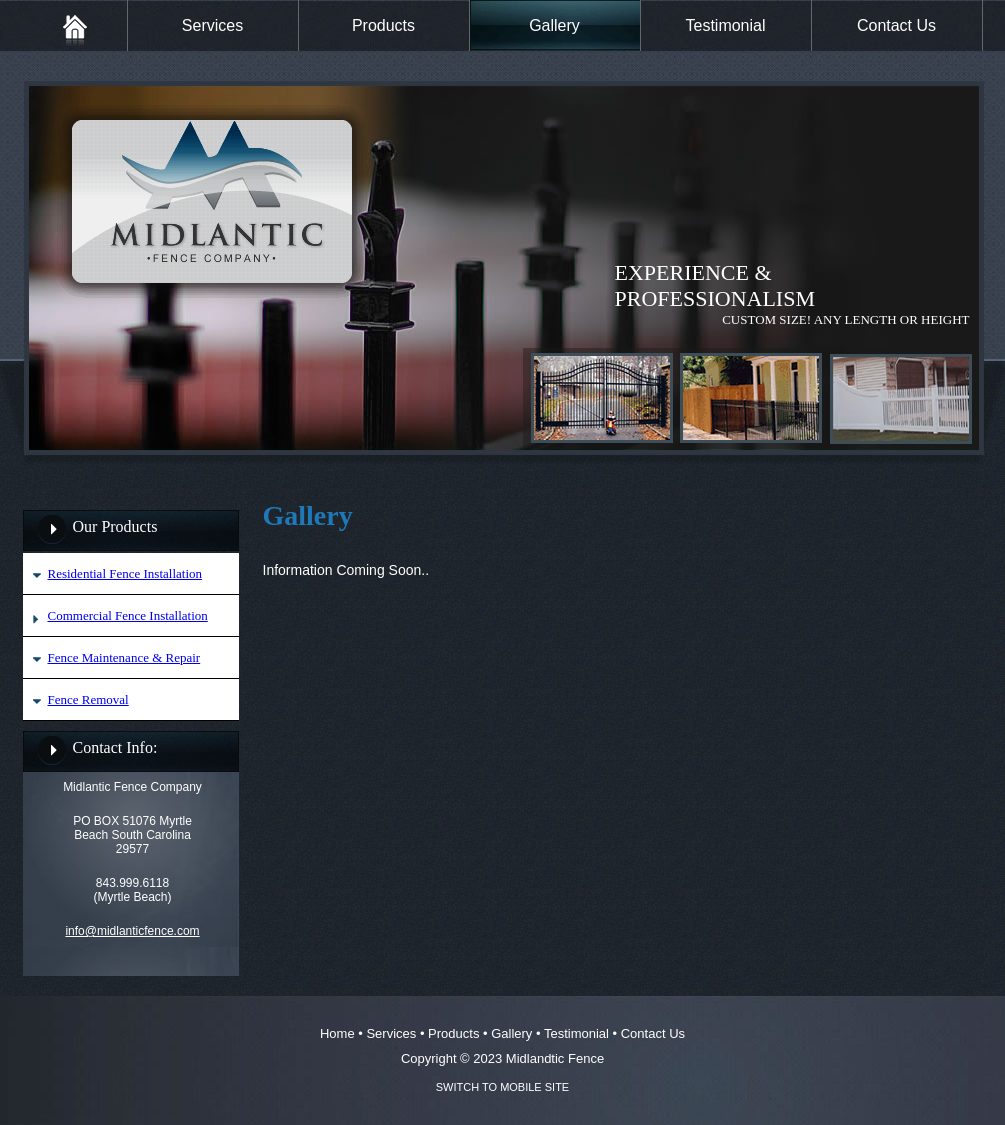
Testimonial (725, 25)
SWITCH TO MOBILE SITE (502, 1087)
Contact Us (896, 25)
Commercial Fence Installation (128, 615)
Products (383, 25)
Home (337, 1033)
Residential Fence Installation (125, 573)
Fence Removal (88, 699)
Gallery (554, 25)
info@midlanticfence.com (132, 931)
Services (212, 25)
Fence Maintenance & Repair (124, 657)
